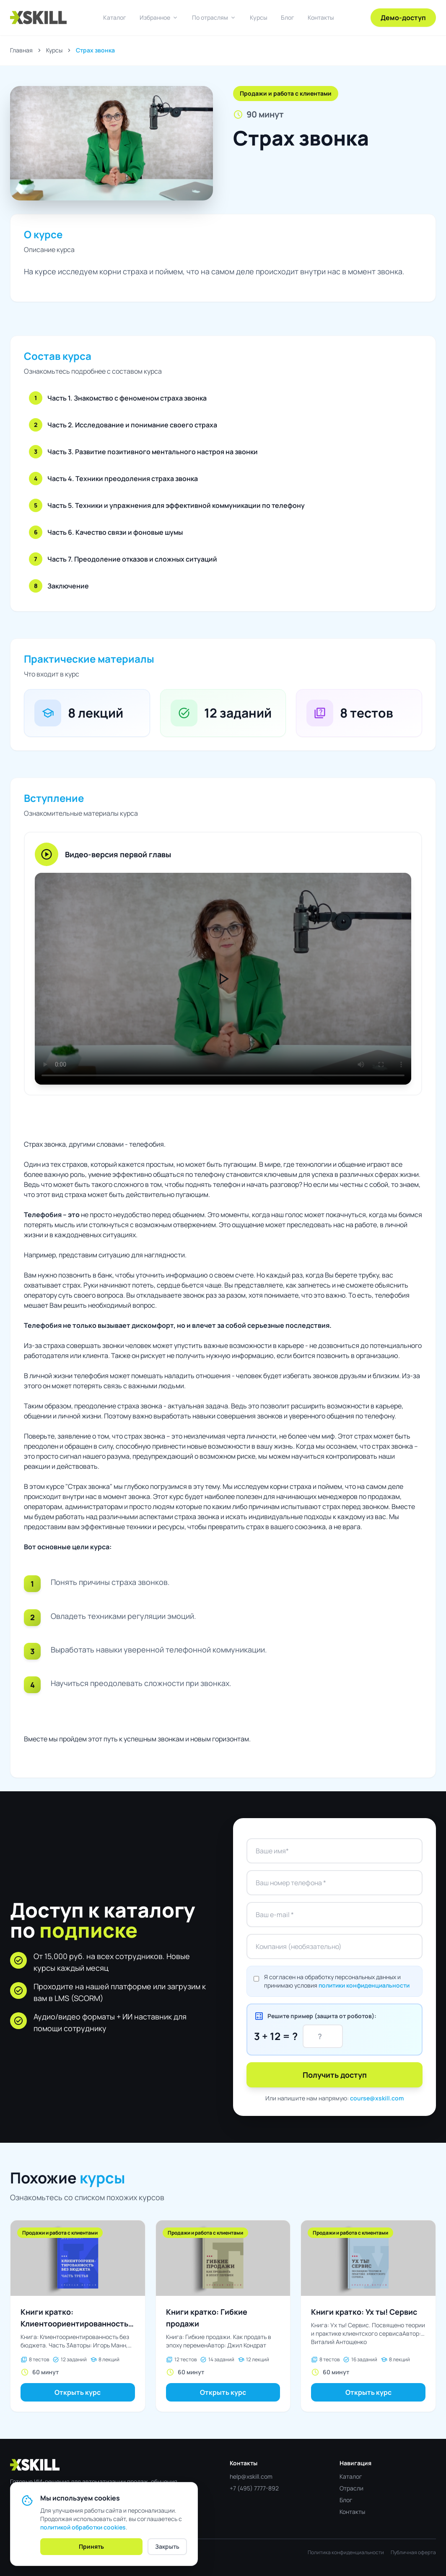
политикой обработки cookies (83, 2527)
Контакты (321, 17)
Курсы (258, 17)
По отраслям (214, 18)
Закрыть (167, 2546)
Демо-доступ (403, 17)
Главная (21, 50)
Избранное (159, 18)
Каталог (114, 17)
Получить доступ (335, 2075)
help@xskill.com (251, 2476)
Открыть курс (77, 2392)
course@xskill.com (377, 2098)
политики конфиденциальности (364, 1985)
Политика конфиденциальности (346, 2552)
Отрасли (351, 2488)
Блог (287, 17)
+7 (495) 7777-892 (254, 2488)
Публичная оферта (413, 2552)
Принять (91, 2546)
